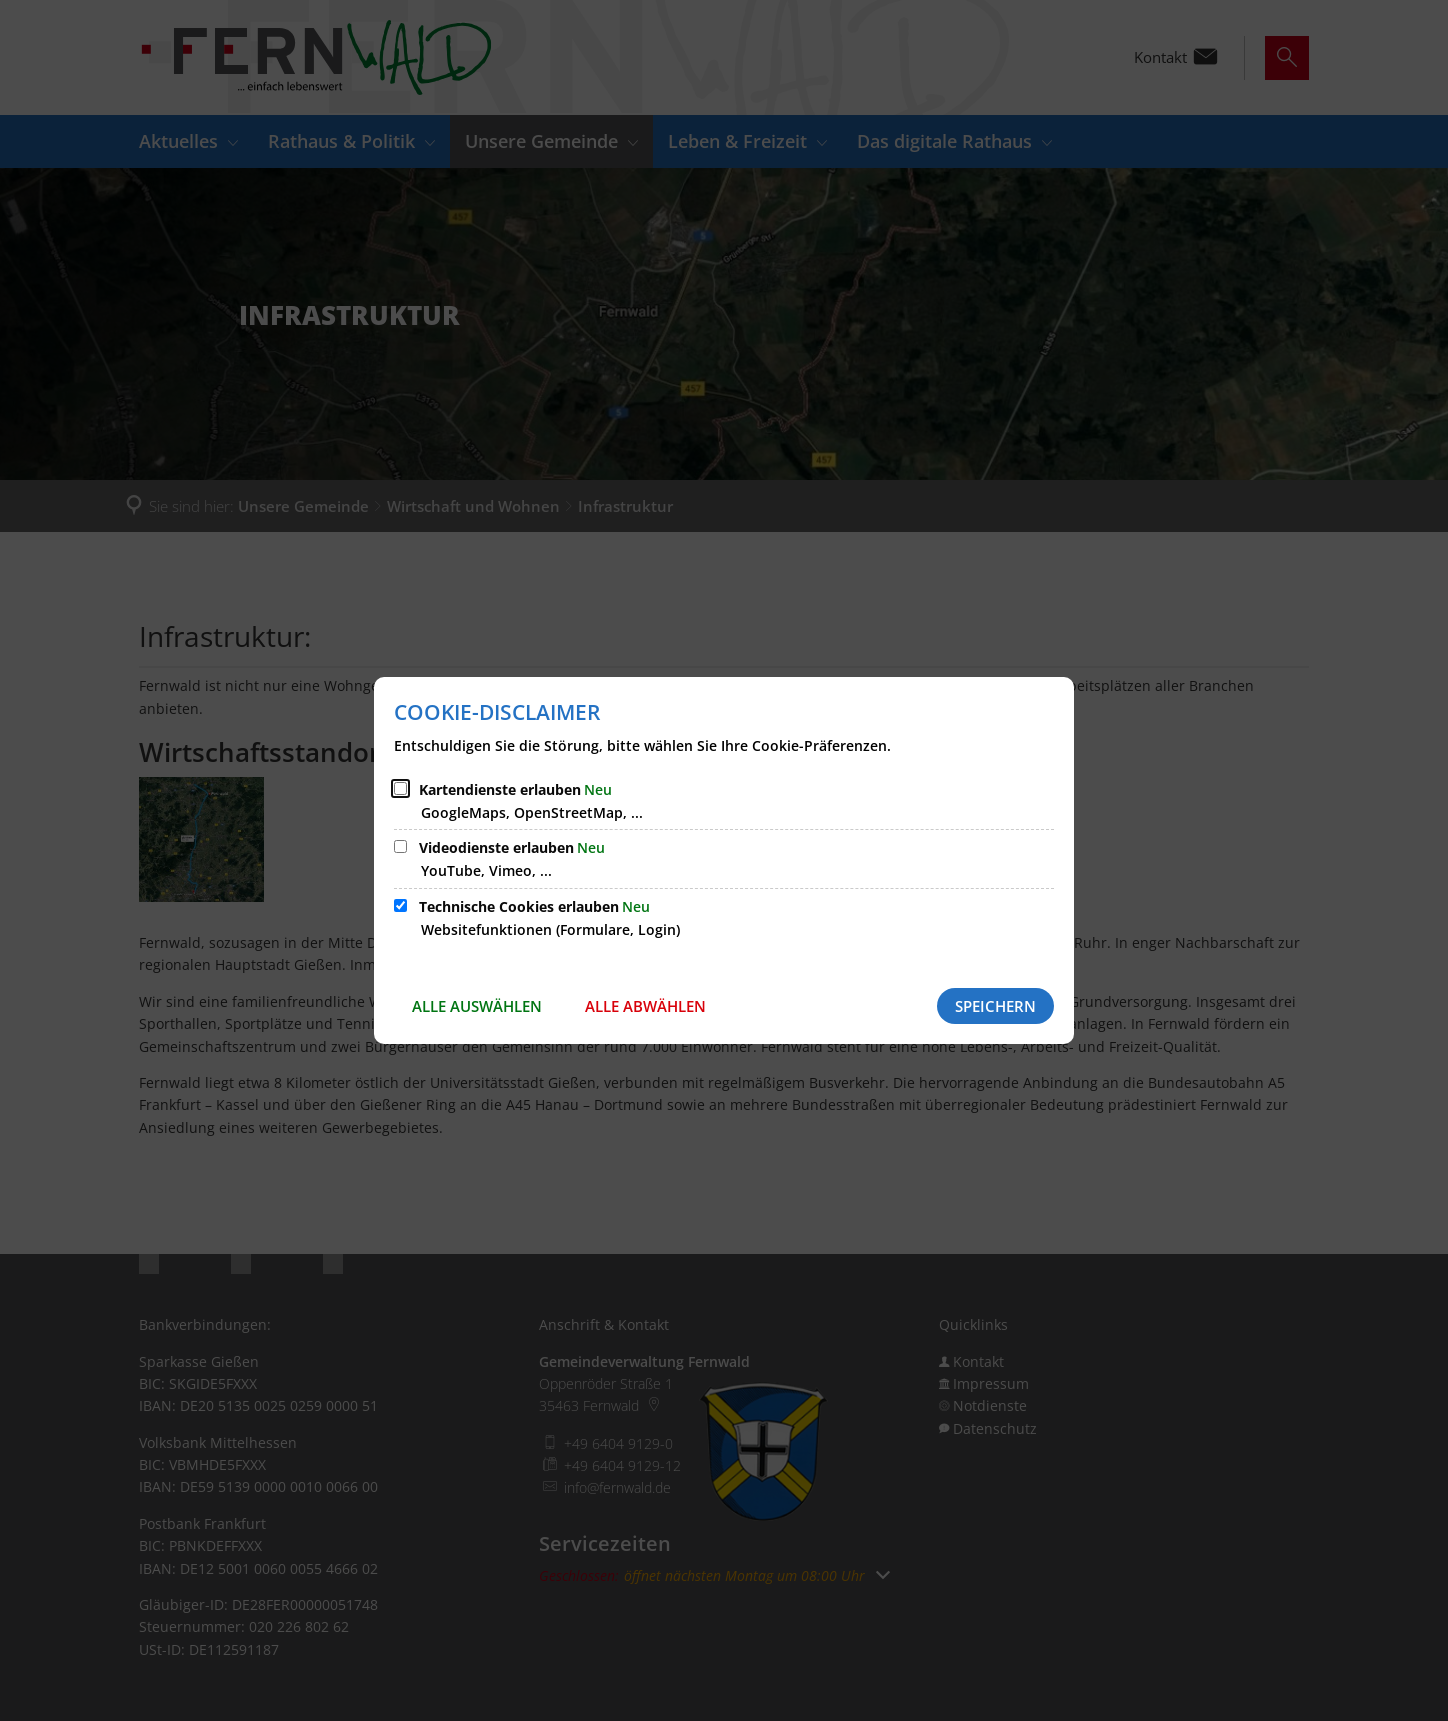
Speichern (995, 1006)
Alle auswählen (477, 1006)
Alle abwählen (645, 1006)
